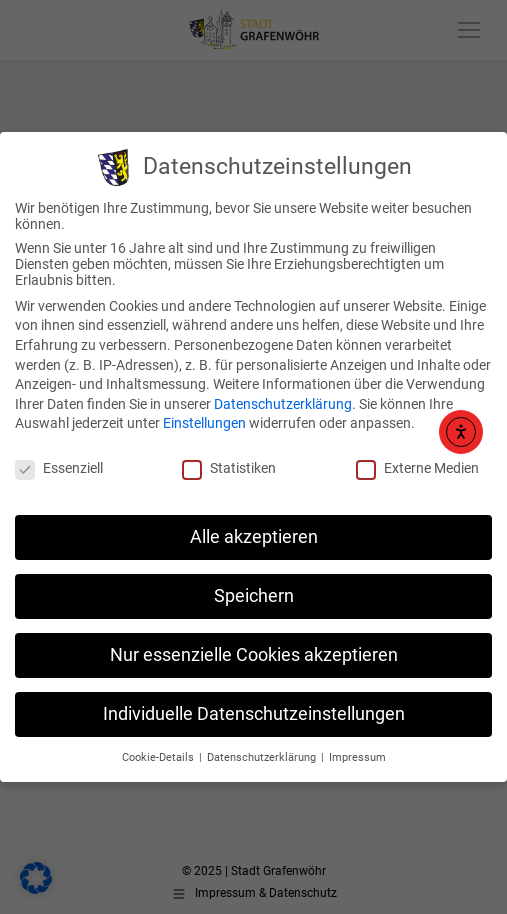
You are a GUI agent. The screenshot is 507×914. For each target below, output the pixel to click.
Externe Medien (417, 468)
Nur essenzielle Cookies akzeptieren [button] (254, 655)
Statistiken (229, 468)
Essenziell (59, 468)
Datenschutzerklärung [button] (263, 757)
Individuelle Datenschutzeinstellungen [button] (254, 714)
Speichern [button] (254, 596)
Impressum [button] (357, 757)
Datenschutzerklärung (283, 404)
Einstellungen (204, 423)
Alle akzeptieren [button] (254, 537)
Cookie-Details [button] (159, 757)
